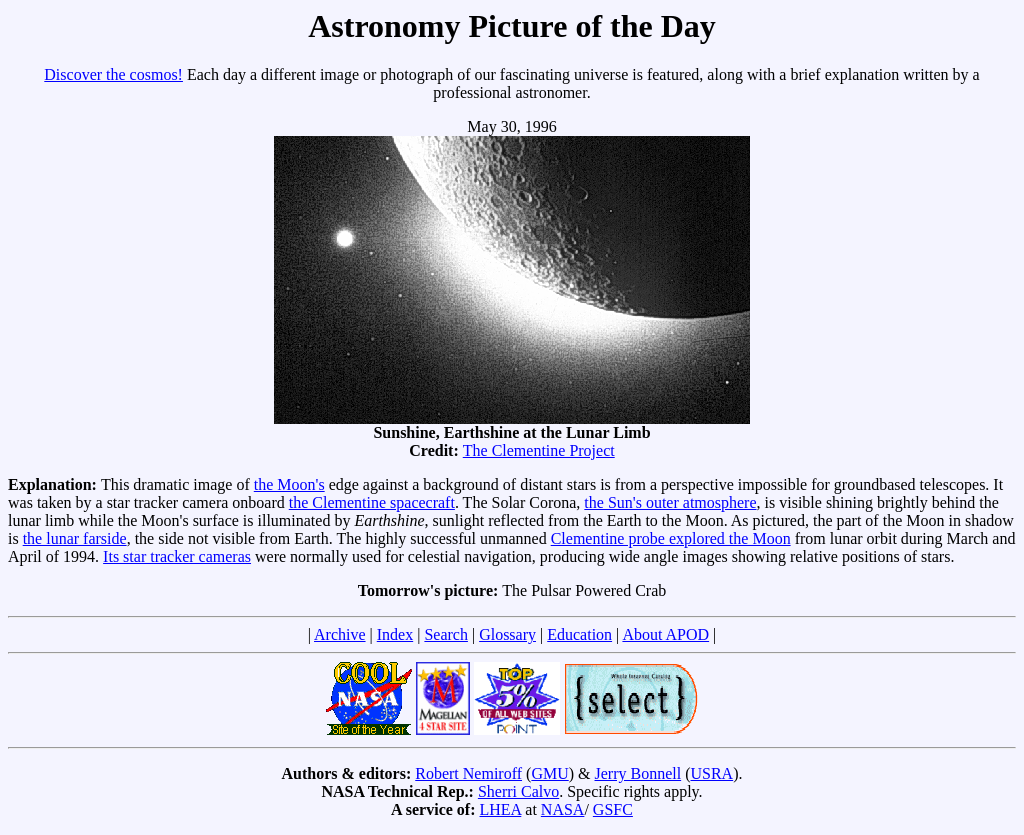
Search (446, 634)
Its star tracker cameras (177, 556)
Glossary (507, 634)
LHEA (501, 809)
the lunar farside (75, 538)
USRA (711, 773)
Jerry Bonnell (638, 773)
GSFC (613, 809)
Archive (340, 634)
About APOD (665, 634)
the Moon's (289, 484)
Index (395, 634)
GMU (549, 773)
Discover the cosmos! (113, 74)
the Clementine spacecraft (372, 502)
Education (579, 634)
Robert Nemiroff (468, 773)
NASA (563, 809)
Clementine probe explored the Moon (671, 538)
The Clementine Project (539, 450)
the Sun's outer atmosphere (670, 502)
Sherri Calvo (518, 791)
